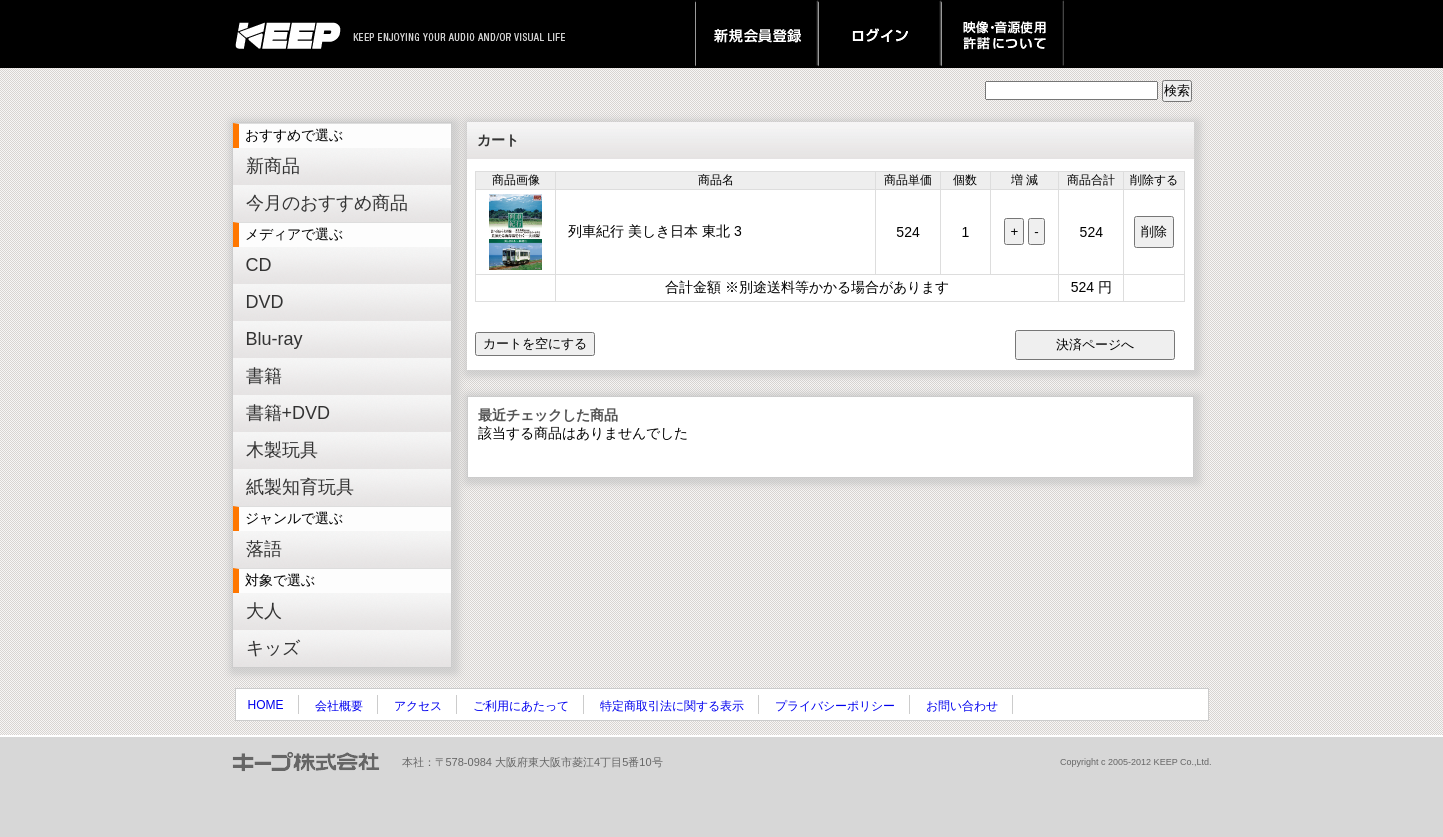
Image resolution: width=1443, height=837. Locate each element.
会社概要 (339, 706)
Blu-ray (274, 339)
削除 (1154, 231)
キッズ (273, 648)
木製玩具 (282, 450)
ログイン (879, 34)
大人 (264, 611)
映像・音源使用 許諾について (1002, 34)
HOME (266, 705)
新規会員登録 (756, 34)
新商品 (273, 166)
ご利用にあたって (521, 706)
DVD (265, 302)
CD (259, 265)
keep (293, 34)
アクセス (418, 706)
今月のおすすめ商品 (327, 203)
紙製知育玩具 (300, 487)
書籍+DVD (288, 413)
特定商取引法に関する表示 (672, 706)
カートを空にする (535, 343)
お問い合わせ (962, 706)
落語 (264, 549)
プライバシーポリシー (835, 706)
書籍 (264, 376)
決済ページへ (1095, 344)
